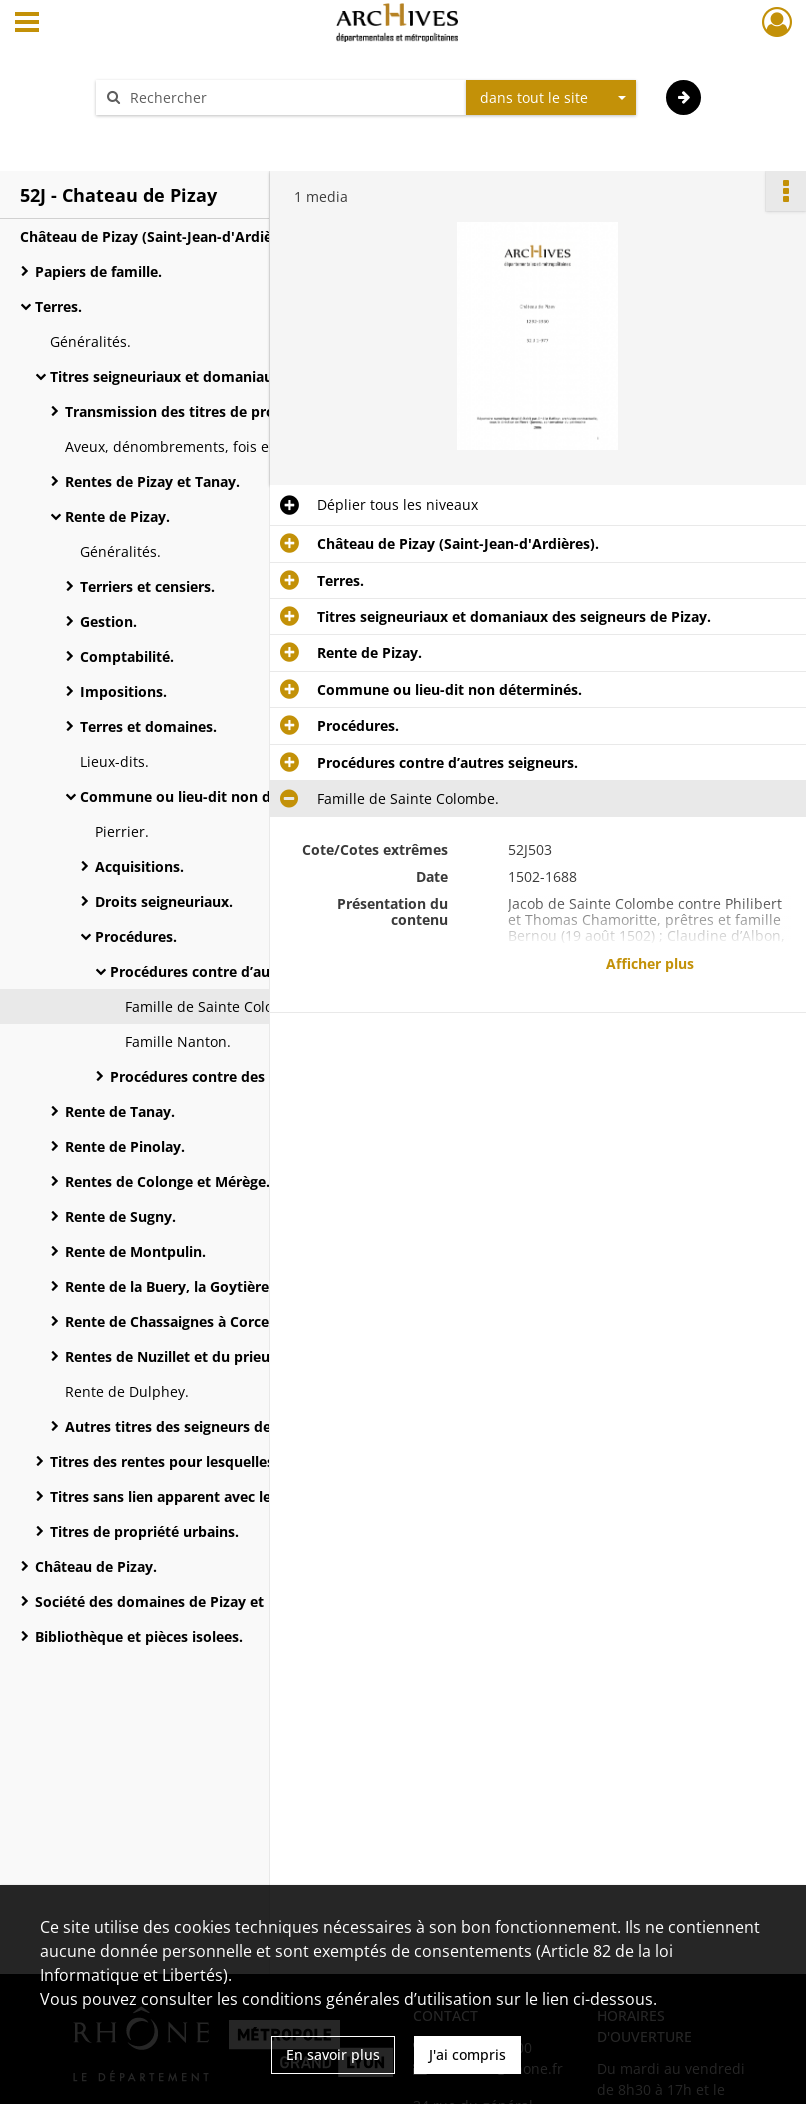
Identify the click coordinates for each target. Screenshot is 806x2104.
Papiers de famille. (98, 271)
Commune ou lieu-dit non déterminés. (212, 796)
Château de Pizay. (96, 1566)
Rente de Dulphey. (127, 1391)
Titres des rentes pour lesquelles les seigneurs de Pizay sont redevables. (250, 1461)
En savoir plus (333, 2054)
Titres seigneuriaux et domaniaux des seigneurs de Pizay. (247, 376)
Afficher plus (650, 963)
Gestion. (108, 621)
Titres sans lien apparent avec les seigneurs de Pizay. (231, 1496)
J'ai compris (467, 2054)
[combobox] (551, 98)
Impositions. (123, 691)
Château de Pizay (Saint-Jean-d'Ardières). (161, 236)
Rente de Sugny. (120, 1216)
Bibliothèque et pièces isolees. (139, 1636)
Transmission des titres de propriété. (192, 411)
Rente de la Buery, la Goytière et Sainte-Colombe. (235, 1286)
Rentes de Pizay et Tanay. (152, 481)
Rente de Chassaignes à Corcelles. (180, 1321)
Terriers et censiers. (147, 586)
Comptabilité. (127, 656)
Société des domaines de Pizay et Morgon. (180, 1601)
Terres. (58, 306)
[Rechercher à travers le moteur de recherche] (291, 97)
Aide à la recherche (173, 132)
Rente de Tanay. (120, 1111)
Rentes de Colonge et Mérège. (167, 1181)
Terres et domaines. (148, 726)
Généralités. (90, 341)
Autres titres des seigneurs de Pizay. (190, 1426)
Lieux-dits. (114, 761)
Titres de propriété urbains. (144, 1531)
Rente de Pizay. (117, 516)
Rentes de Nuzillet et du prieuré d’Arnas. (204, 1356)
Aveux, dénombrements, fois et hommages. (210, 446)
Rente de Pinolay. (125, 1146)
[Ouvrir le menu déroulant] (27, 24)
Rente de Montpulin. (135, 1251)
